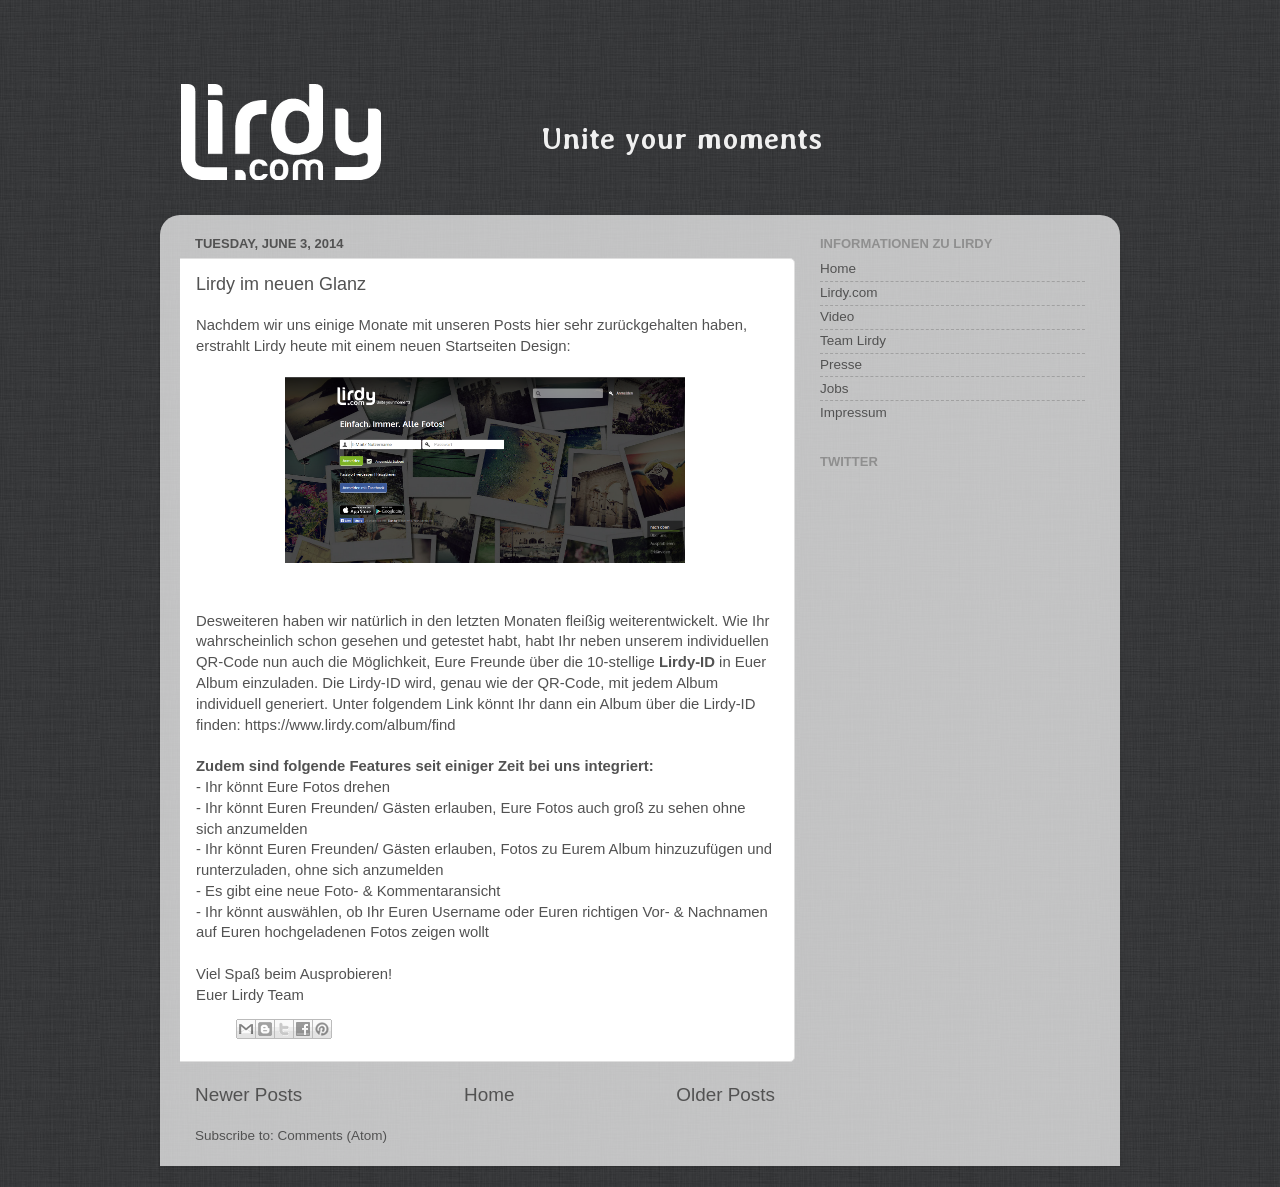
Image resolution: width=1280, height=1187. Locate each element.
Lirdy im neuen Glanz (281, 284)
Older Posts (725, 1094)
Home (489, 1094)
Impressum (853, 412)
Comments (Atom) (333, 1135)
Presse (841, 364)
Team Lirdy (853, 340)
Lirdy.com (849, 292)
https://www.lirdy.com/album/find (350, 725)
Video (837, 316)
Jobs (834, 388)
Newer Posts (248, 1094)
